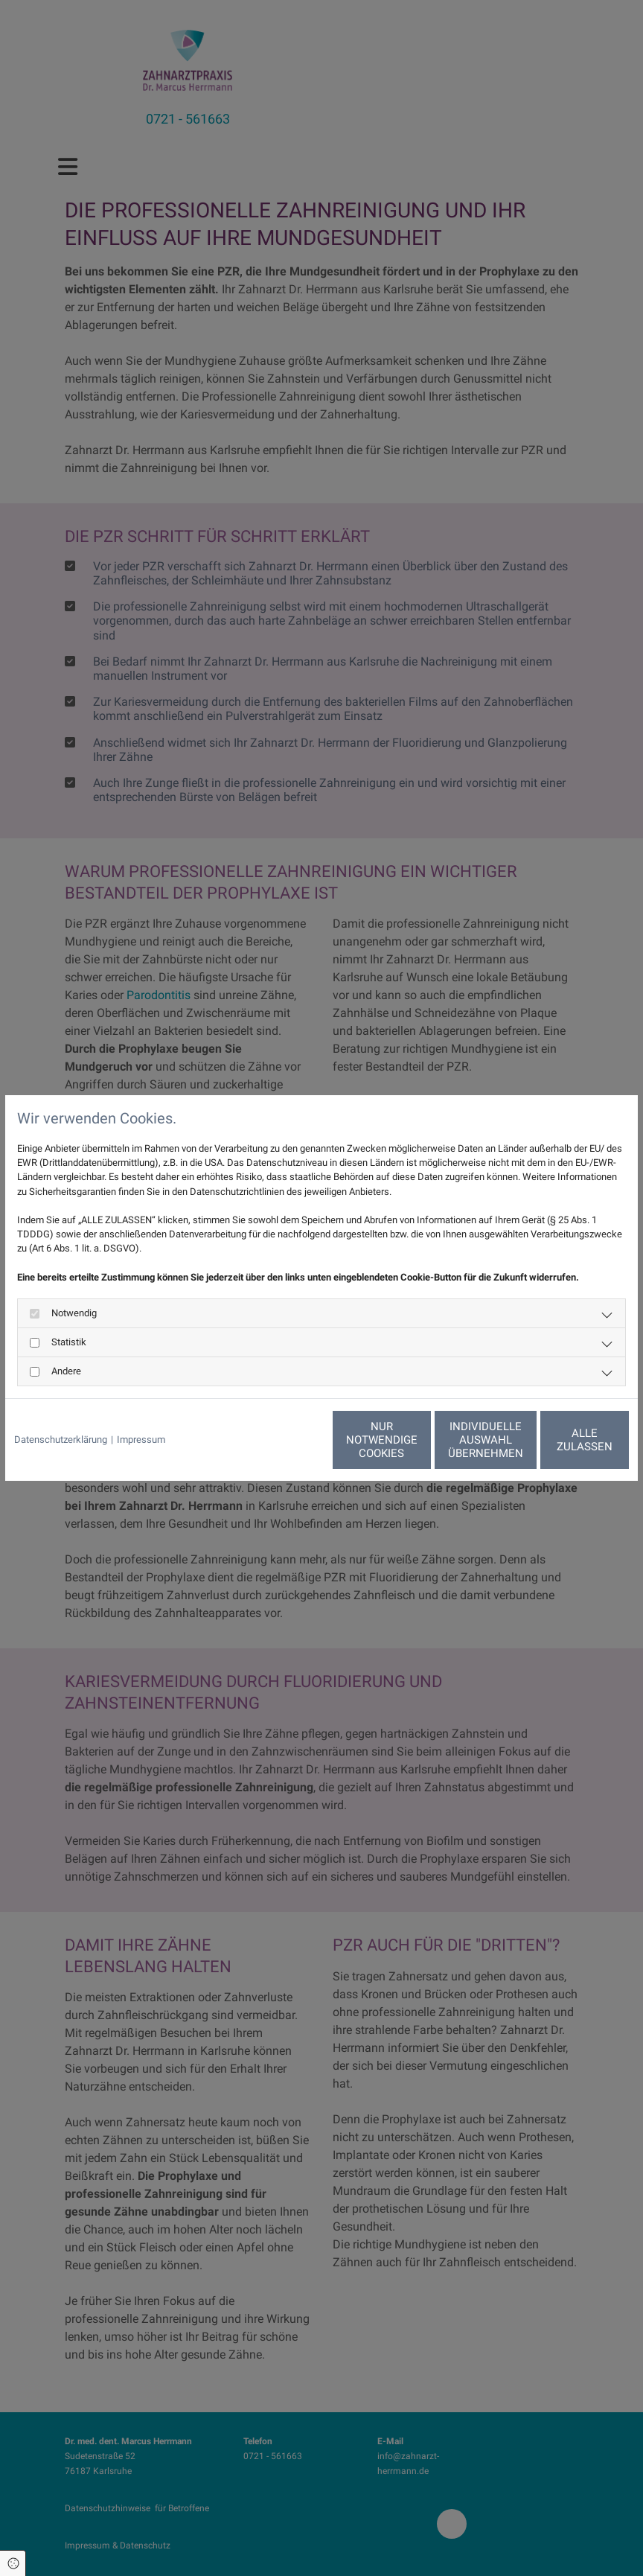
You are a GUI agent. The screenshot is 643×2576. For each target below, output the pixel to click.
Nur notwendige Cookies (277, 1439)
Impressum (141, 1439)
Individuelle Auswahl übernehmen (418, 1440)
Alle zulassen (560, 1440)
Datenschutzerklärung (60, 1439)
